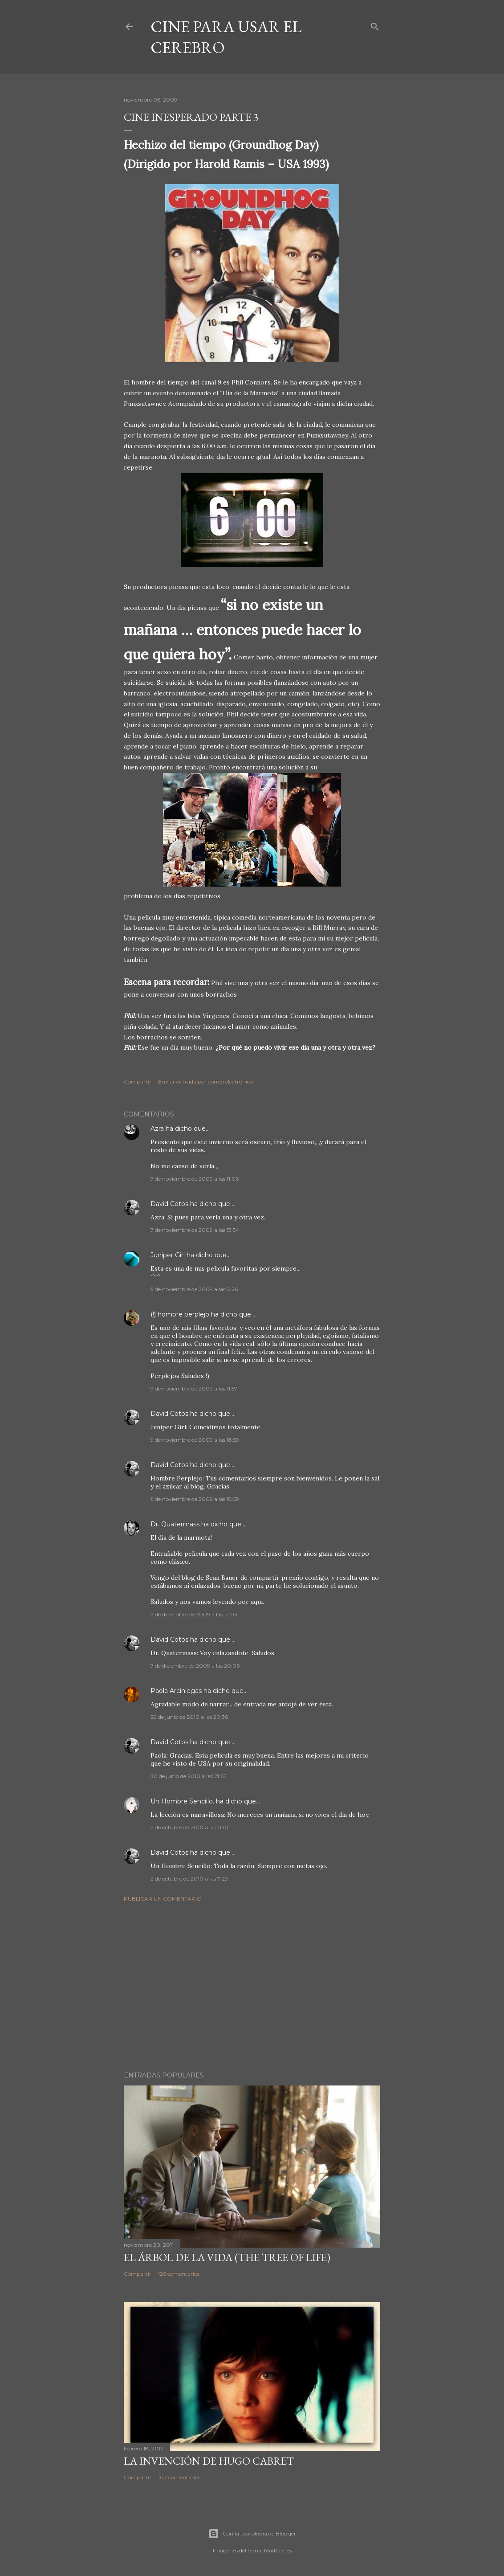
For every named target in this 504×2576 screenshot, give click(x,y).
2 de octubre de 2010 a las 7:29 (189, 1878)
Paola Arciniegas (176, 1691)
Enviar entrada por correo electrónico (205, 1081)
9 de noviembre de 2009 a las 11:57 (193, 1388)
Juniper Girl (167, 1255)
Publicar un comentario (163, 1898)
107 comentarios (179, 2477)
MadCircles (278, 2550)
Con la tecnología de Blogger (252, 2533)
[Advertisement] (252, 1986)
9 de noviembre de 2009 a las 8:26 (194, 1289)
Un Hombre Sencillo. (182, 1801)
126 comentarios (178, 2273)
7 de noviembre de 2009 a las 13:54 (194, 1230)
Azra (157, 1128)
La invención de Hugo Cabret (209, 2461)
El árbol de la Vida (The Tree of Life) (227, 2257)
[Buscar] (375, 24)
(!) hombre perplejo (179, 1314)
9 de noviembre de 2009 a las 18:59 (194, 1439)
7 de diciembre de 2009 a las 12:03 (193, 1614)
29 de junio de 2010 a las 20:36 (189, 1716)
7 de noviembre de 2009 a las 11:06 (194, 1178)
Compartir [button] (137, 1081)
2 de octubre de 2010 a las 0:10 (189, 1827)
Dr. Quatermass (174, 1524)
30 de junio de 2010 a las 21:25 (188, 1776)
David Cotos (169, 1204)
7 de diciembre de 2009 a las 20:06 (195, 1665)
